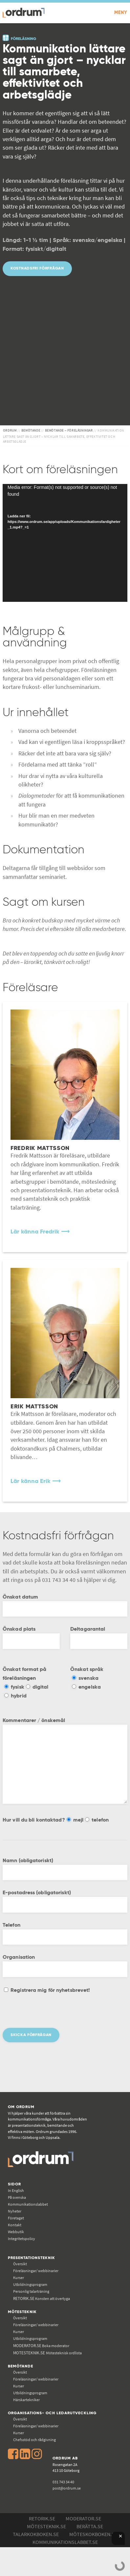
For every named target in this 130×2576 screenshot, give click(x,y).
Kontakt (14, 2224)
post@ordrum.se (67, 2488)
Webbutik (16, 2231)
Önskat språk (86, 1669)
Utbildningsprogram (30, 2284)
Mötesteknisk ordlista (47, 2352)
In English (16, 2190)
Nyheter (14, 2211)
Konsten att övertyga (41, 2298)
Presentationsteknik (31, 2258)
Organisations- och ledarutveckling (52, 2413)
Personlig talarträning (31, 2291)
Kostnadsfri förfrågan (37, 268)
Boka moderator (41, 2345)
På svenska (17, 2197)
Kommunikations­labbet (28, 2204)
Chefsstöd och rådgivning (34, 2439)
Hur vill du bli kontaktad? (34, 1820)
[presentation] (52, 2015)
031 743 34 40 (63, 2481)
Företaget (16, 2217)
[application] (65, 543)
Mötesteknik (22, 2312)
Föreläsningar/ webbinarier (35, 2270)
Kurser (18, 2277)
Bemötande (20, 2366)
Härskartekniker (26, 2399)
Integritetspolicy (21, 2238)
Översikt (20, 2263)
